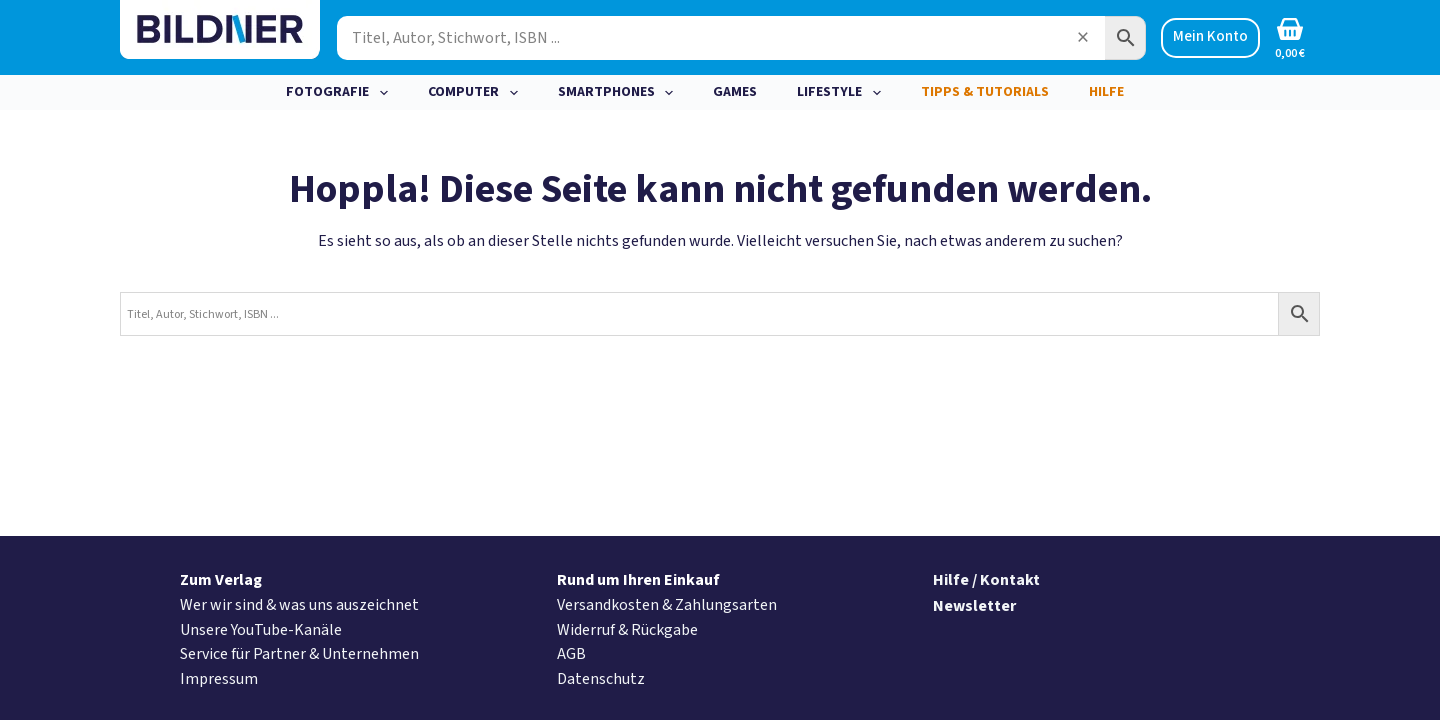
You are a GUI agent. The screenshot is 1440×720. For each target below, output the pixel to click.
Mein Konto (1210, 36)
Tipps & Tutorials (985, 92)
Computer (477, 93)
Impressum (219, 679)
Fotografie (341, 93)
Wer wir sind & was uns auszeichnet (299, 605)
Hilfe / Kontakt (986, 580)
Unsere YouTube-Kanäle (261, 630)
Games (735, 92)
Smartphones (620, 93)
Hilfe (1106, 92)
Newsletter (974, 606)
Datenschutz (601, 679)
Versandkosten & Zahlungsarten (667, 605)
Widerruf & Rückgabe (627, 630)
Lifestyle (843, 93)
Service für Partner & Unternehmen (299, 654)
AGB (571, 654)
